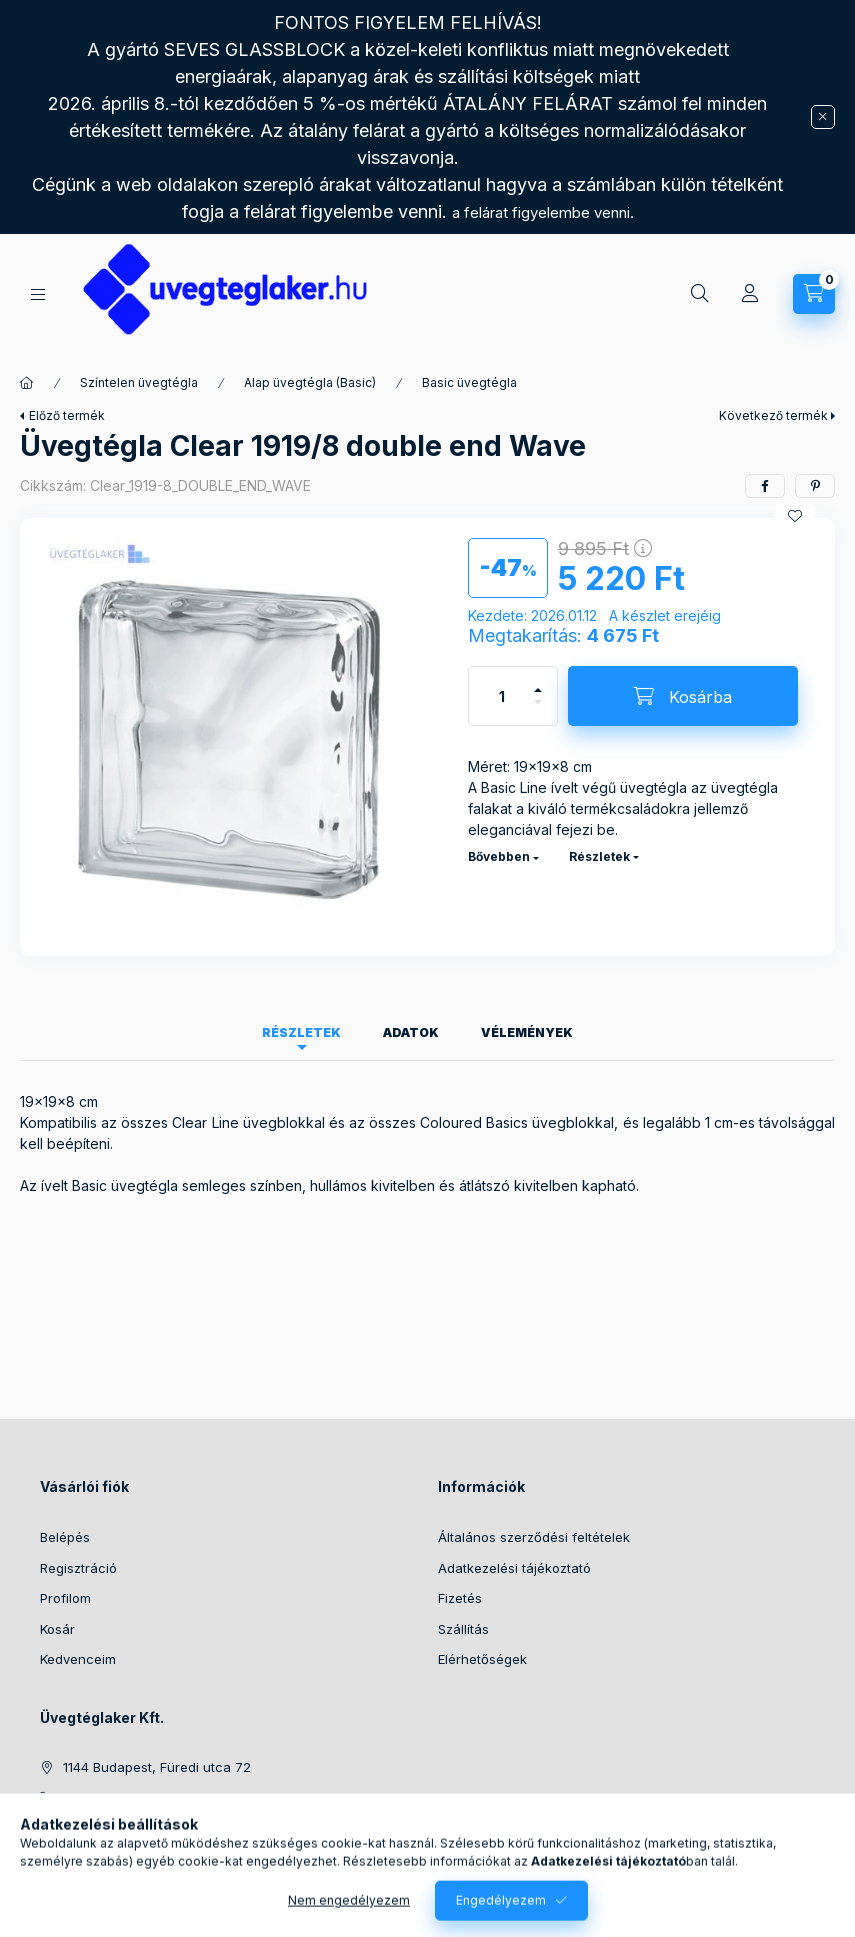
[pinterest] (815, 486)
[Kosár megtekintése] (814, 294)
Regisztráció (78, 1568)
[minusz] (538, 710)
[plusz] (538, 681)
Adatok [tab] (411, 1032)
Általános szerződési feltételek (534, 1537)
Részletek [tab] (301, 1032)
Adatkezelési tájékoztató (514, 1568)
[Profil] (750, 294)
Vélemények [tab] (527, 1032)
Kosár (57, 1629)
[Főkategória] (27, 383)
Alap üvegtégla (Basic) (310, 382)
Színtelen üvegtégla (139, 382)
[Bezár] (823, 117)
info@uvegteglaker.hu (131, 1828)
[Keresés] (700, 294)
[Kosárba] (683, 696)
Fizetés (460, 1598)
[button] (234, 737)
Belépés (65, 1537)
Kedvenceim (78, 1659)
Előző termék (67, 415)
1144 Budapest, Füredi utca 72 (157, 1767)
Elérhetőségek (482, 1659)
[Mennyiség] (502, 696)
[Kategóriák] (38, 294)
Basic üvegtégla (469, 382)
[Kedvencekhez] (795, 516)
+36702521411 (107, 1798)
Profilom (65, 1598)
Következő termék (773, 415)
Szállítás (463, 1629)
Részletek (599, 856)
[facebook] (765, 486)
